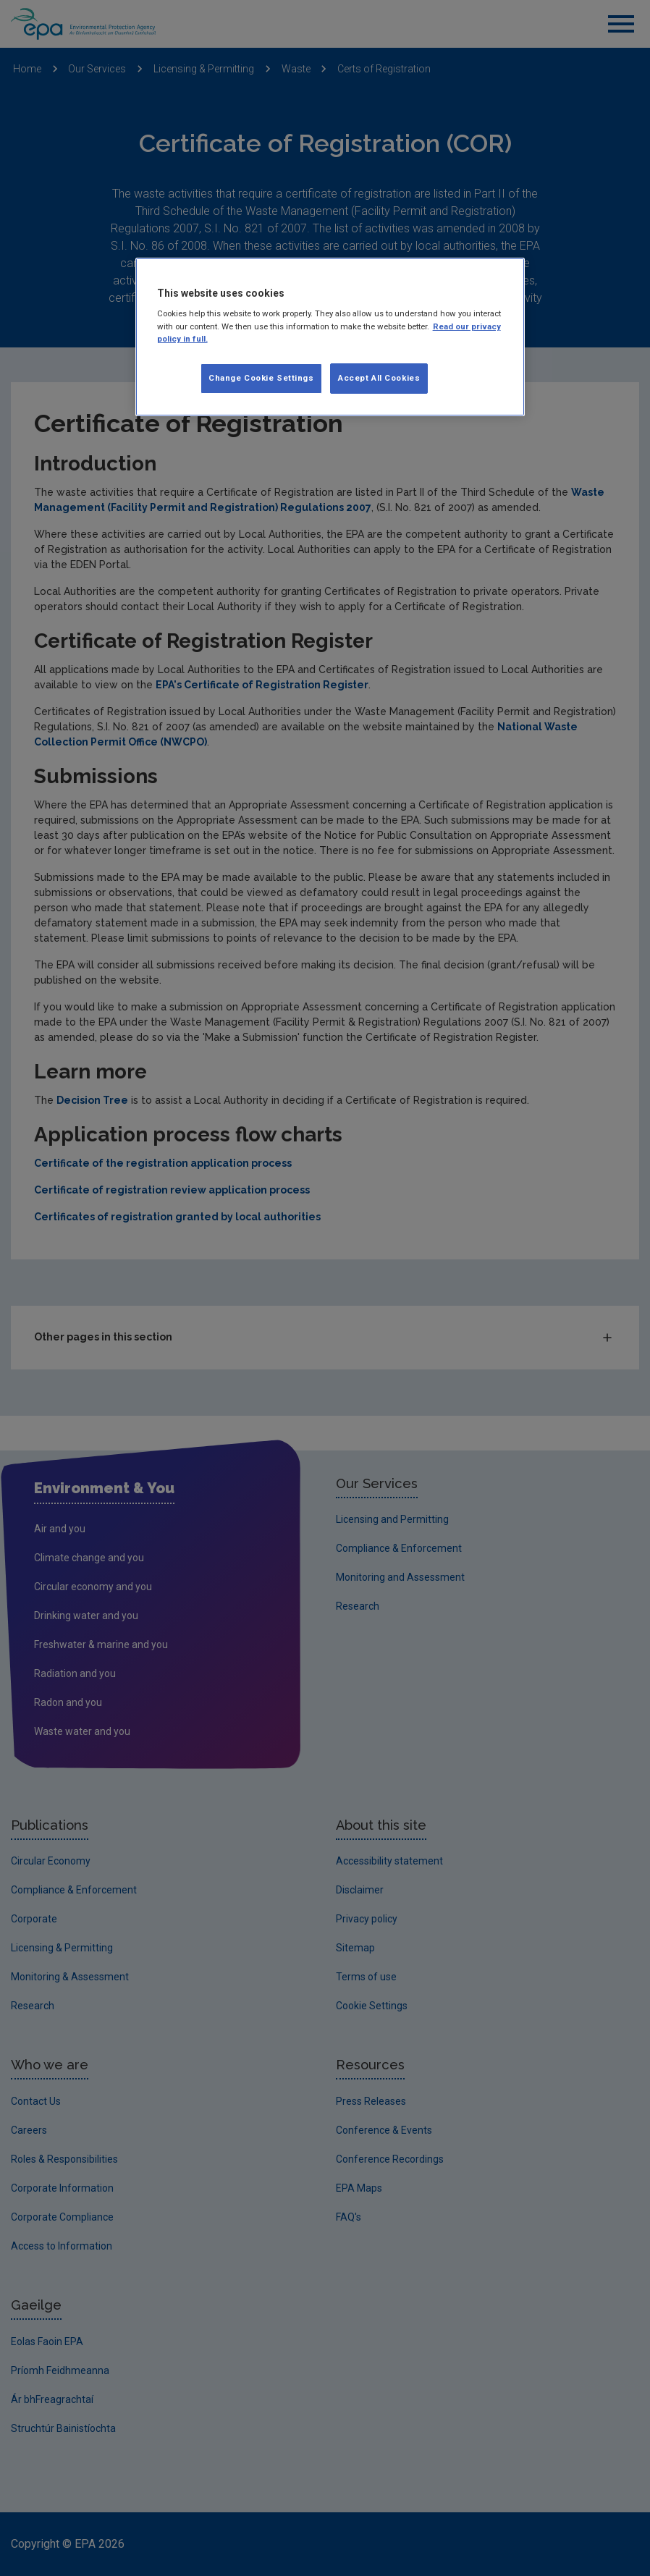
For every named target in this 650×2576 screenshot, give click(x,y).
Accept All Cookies (379, 378)
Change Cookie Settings (261, 378)
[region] (330, 337)
